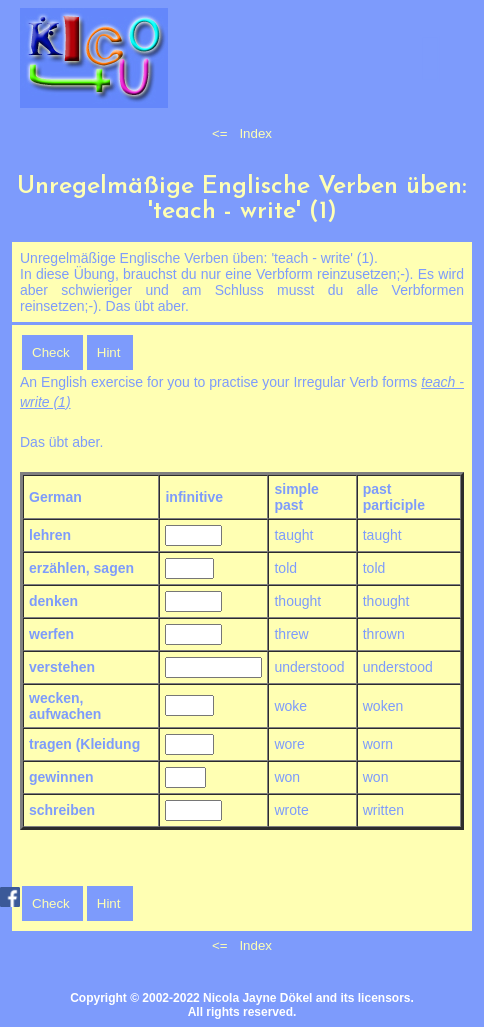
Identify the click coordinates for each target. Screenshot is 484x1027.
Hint (109, 352)
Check (51, 352)
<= (220, 133)
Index (255, 133)
